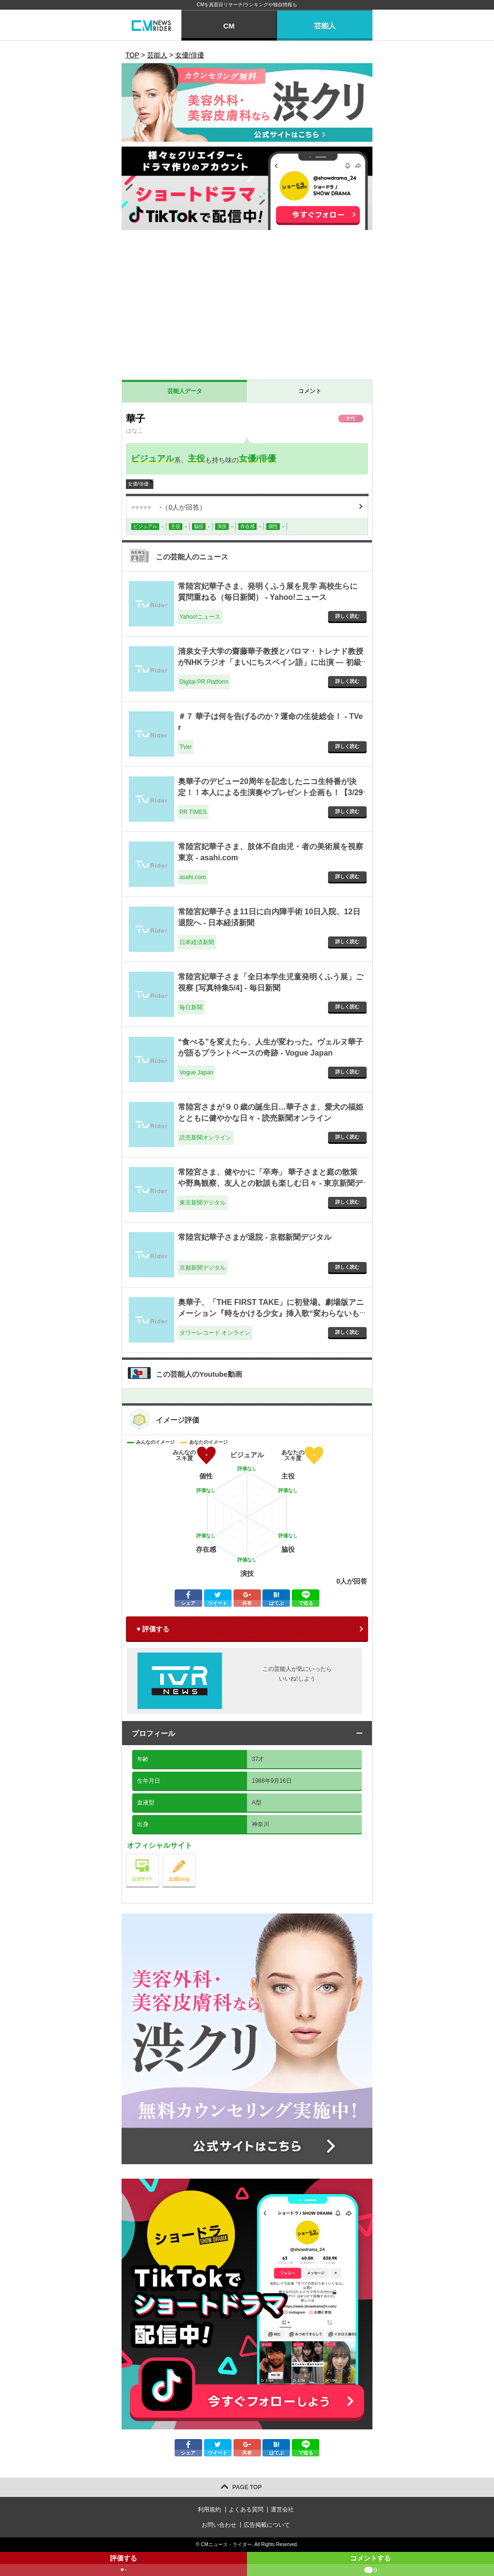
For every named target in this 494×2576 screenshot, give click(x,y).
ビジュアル (152, 458)
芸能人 (325, 26)
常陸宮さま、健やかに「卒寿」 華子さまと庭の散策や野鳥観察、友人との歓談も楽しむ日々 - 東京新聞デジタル (270, 1183)
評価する (123, 2565)
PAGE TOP (247, 2487)
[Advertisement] (247, 307)
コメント (309, 391)
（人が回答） (168, 507)
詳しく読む (347, 616)
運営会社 (282, 2509)
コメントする (370, 2565)
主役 (196, 458)
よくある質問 (246, 2509)
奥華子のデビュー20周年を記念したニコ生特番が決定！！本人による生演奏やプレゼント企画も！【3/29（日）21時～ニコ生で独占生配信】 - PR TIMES (270, 792)
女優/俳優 (257, 458)
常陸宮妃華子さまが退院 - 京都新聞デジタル (254, 1237)
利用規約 (209, 2509)
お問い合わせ (219, 2525)
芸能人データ (184, 391)
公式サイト (158, 1856)
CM (228, 26)
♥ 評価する (153, 1629)
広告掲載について (267, 2525)
